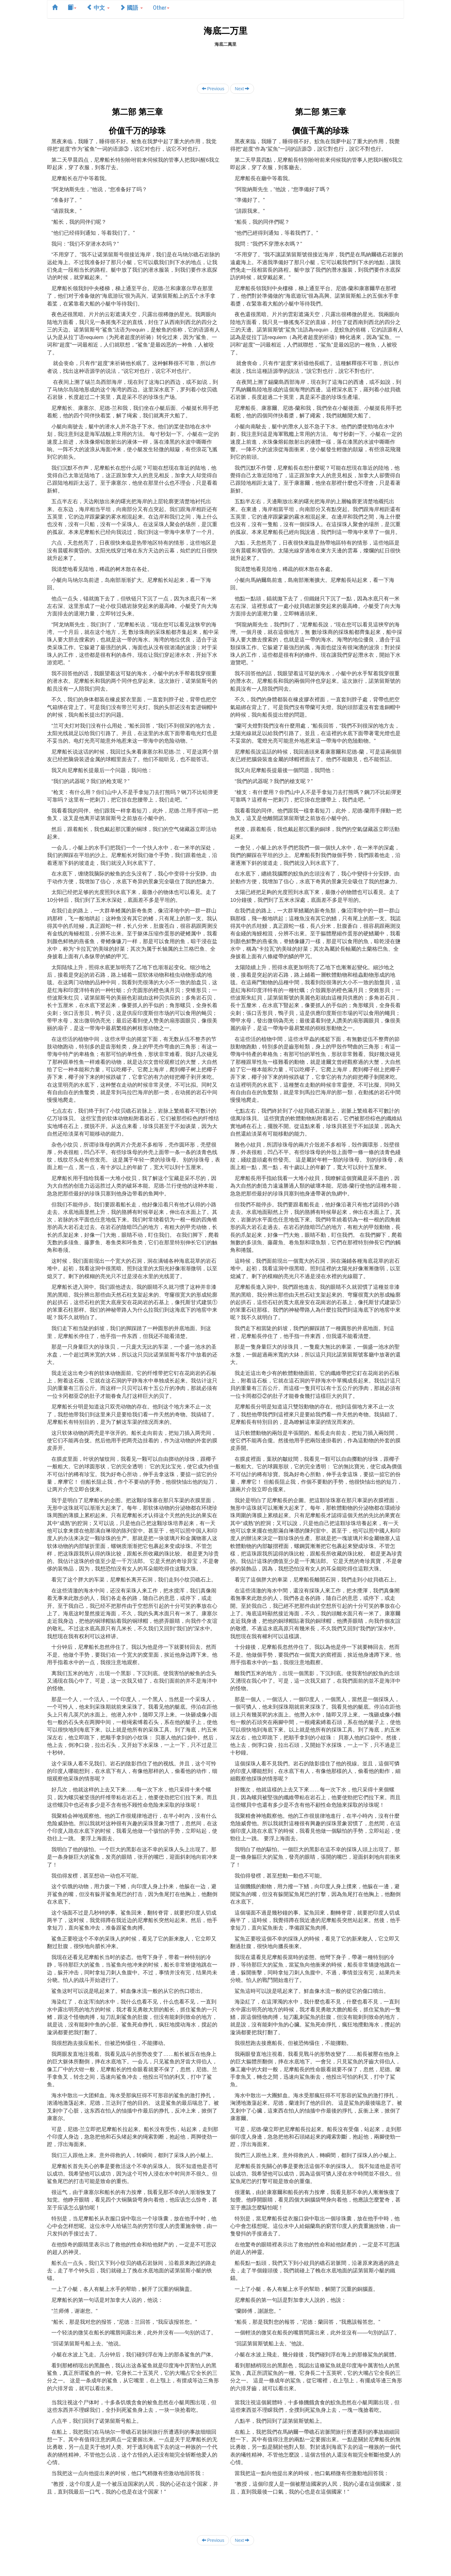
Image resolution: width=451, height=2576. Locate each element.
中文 (98, 7)
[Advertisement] (225, 61)
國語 (131, 7)
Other (161, 7)
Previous (213, 88)
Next (242, 88)
